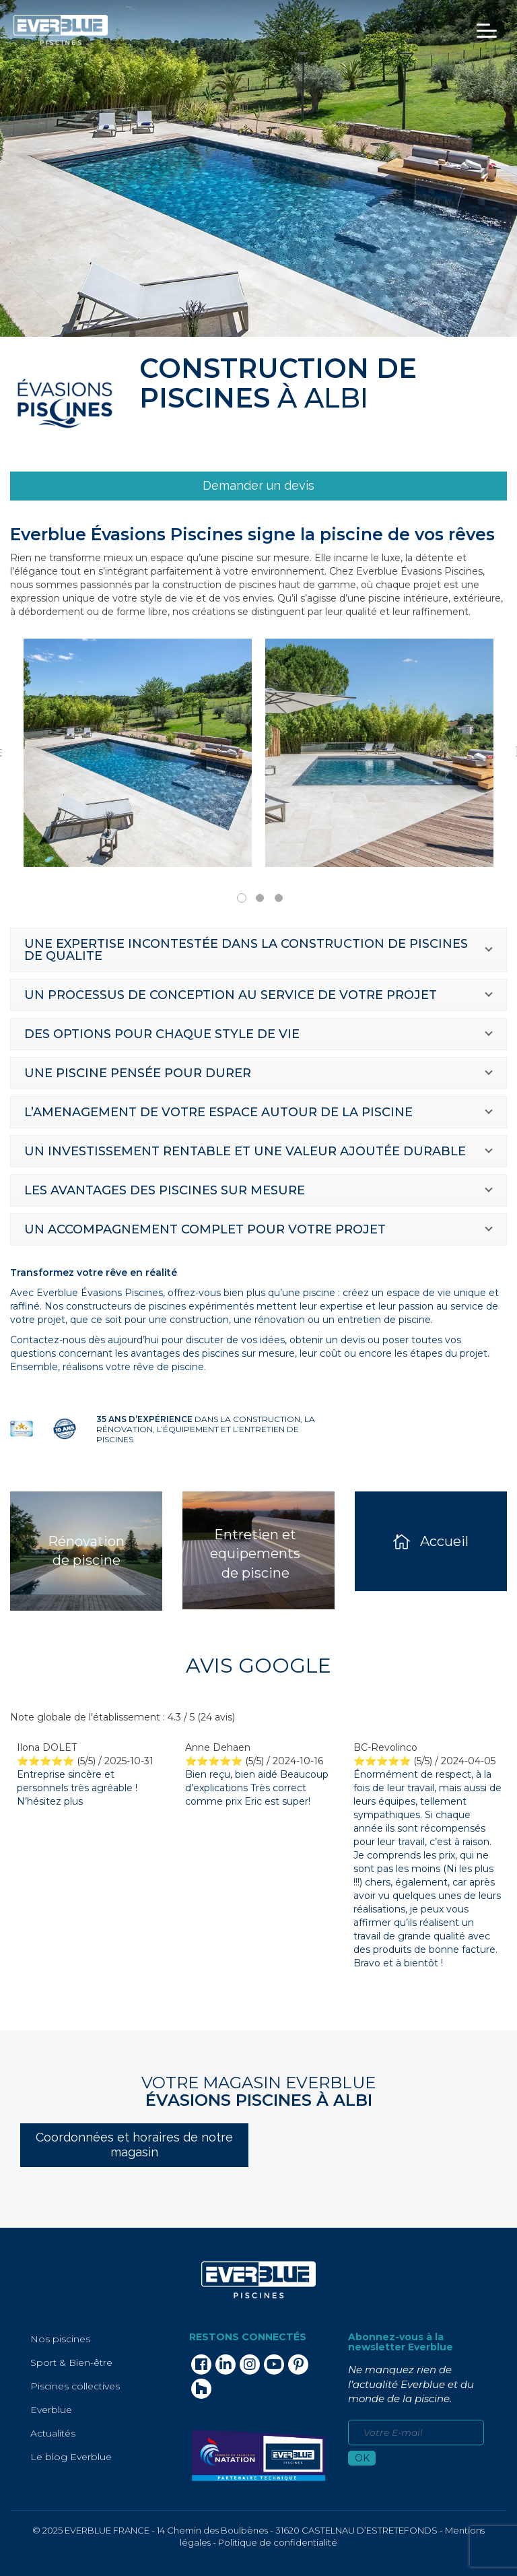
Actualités (52, 2433)
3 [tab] (279, 898)
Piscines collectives (75, 2386)
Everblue (51, 2410)
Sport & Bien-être (71, 2362)
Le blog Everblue (71, 2457)
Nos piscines (60, 2339)
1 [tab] (241, 898)
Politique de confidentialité (277, 2542)
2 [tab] (260, 898)
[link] (258, 486)
